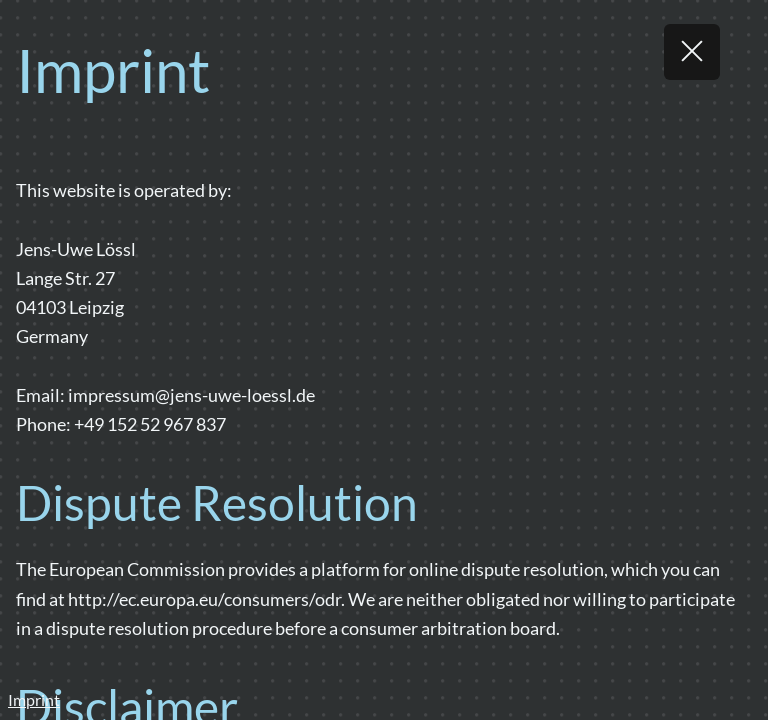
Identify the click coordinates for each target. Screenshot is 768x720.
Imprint (34, 699)
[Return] (692, 52)
